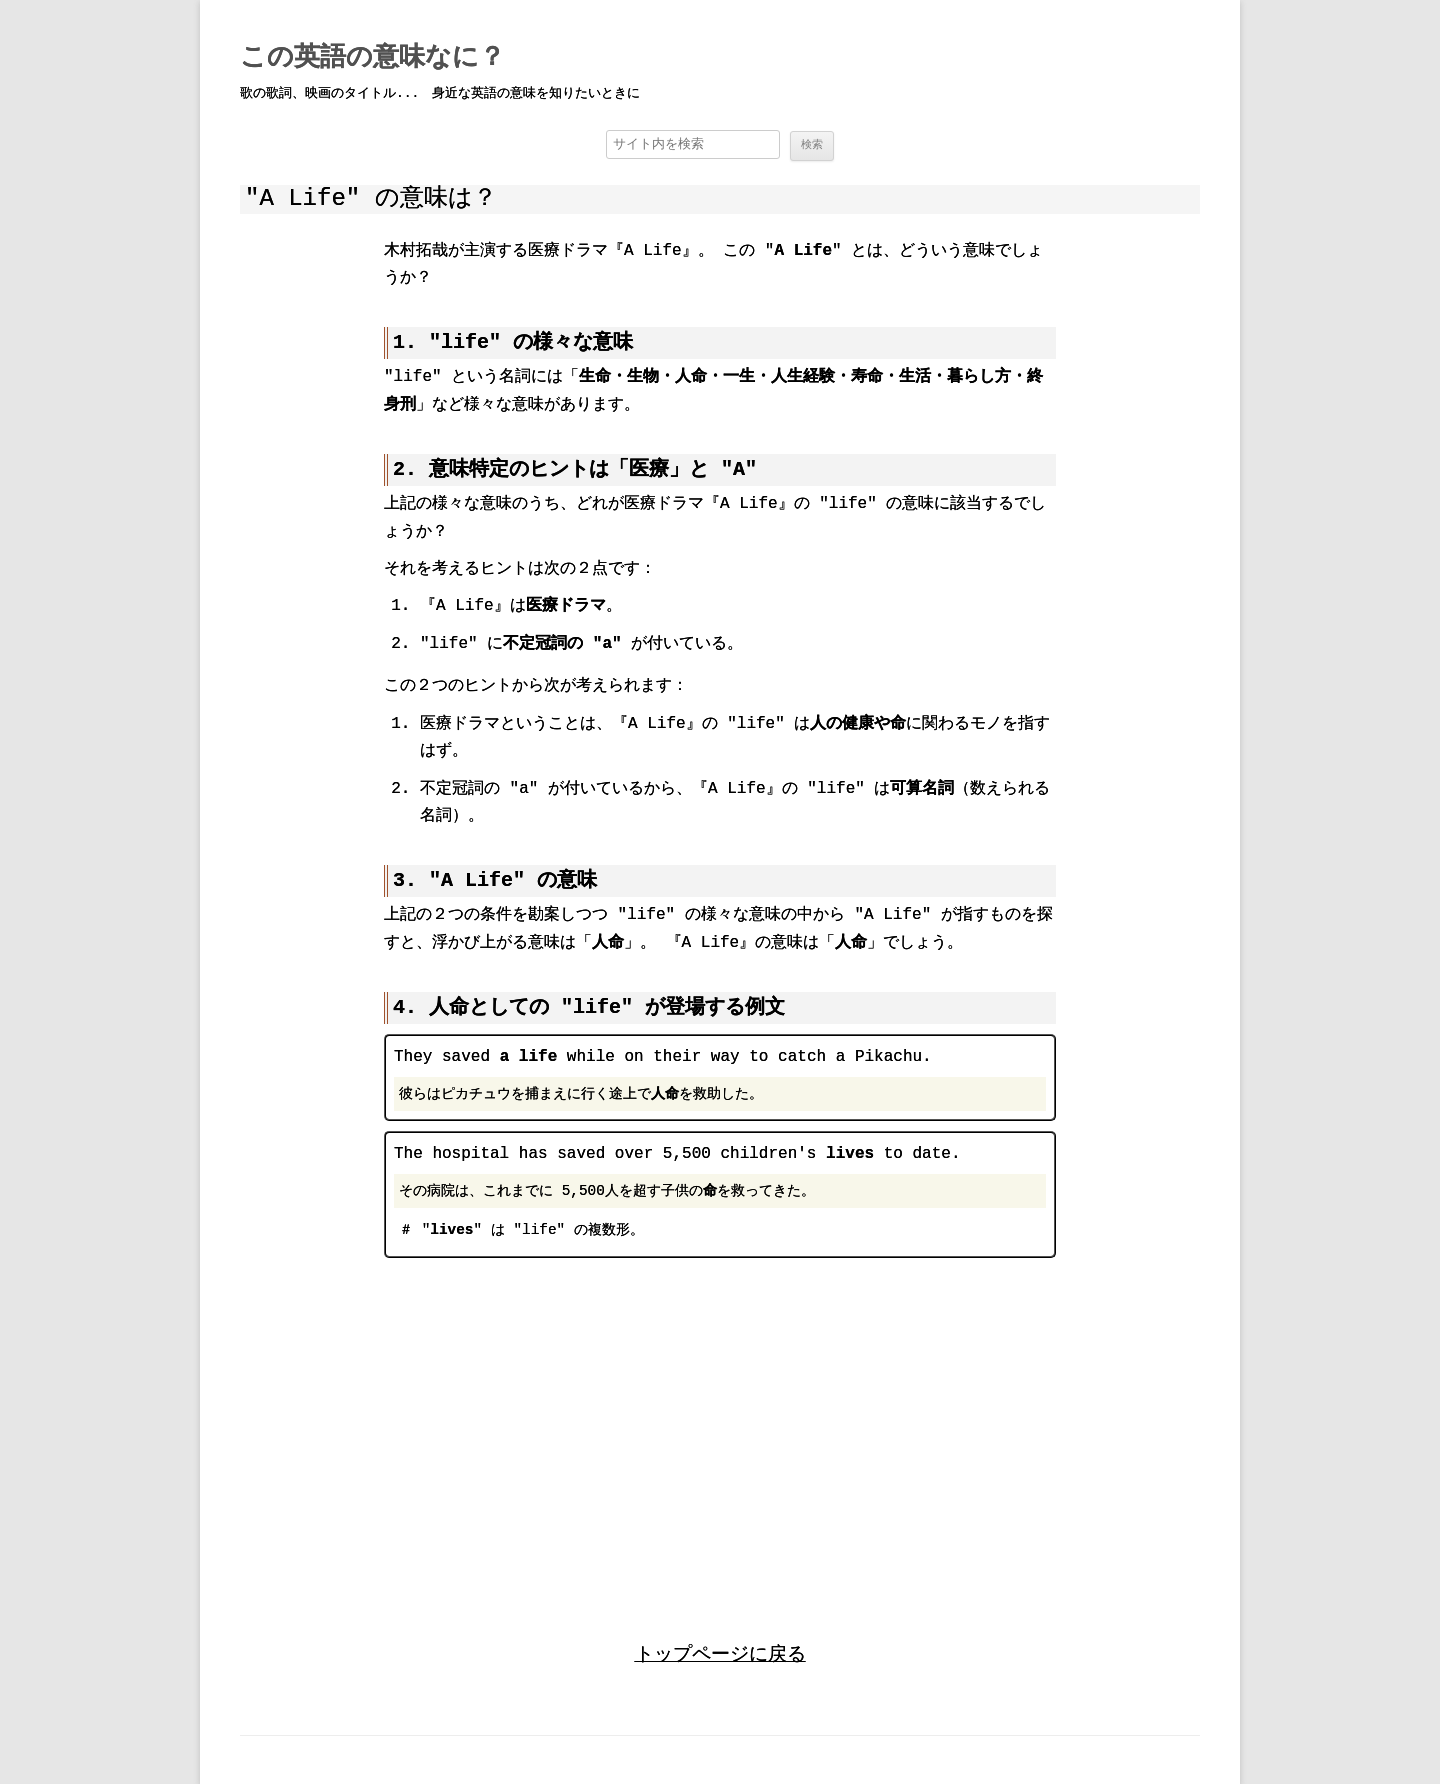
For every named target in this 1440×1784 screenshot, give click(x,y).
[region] (720, 1429)
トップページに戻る (720, 1653)
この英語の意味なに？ (372, 58)
